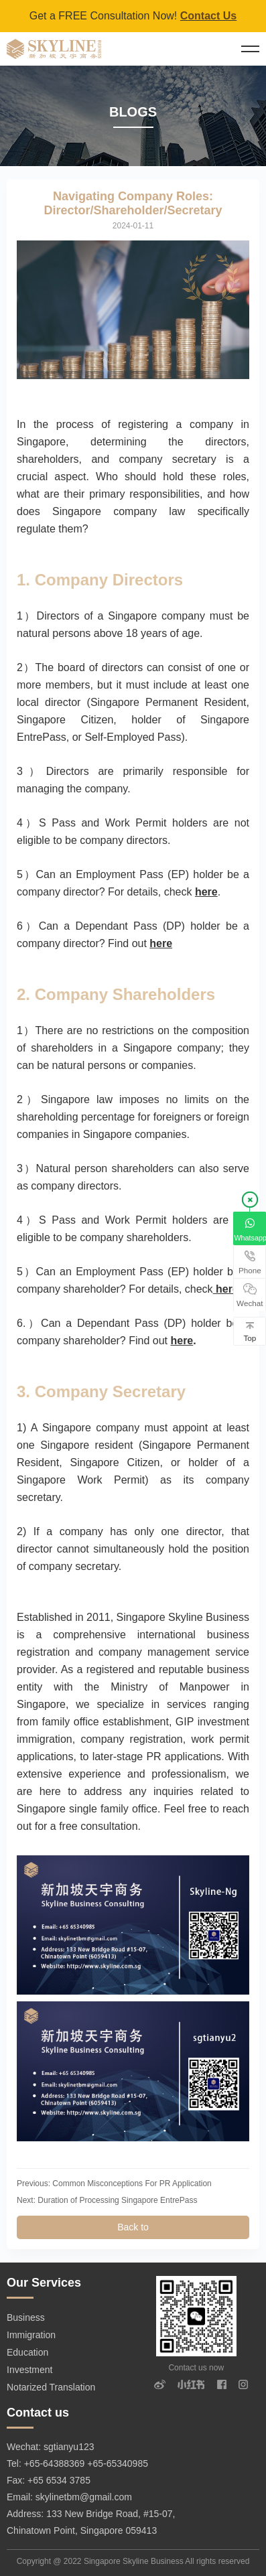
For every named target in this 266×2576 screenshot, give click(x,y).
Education (27, 2352)
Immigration (31, 2335)
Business (26, 2317)
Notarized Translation (51, 2387)
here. (227, 1289)
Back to (133, 2227)
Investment (29, 2369)
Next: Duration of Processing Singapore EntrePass (107, 2200)
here (206, 892)
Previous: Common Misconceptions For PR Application (114, 2183)
